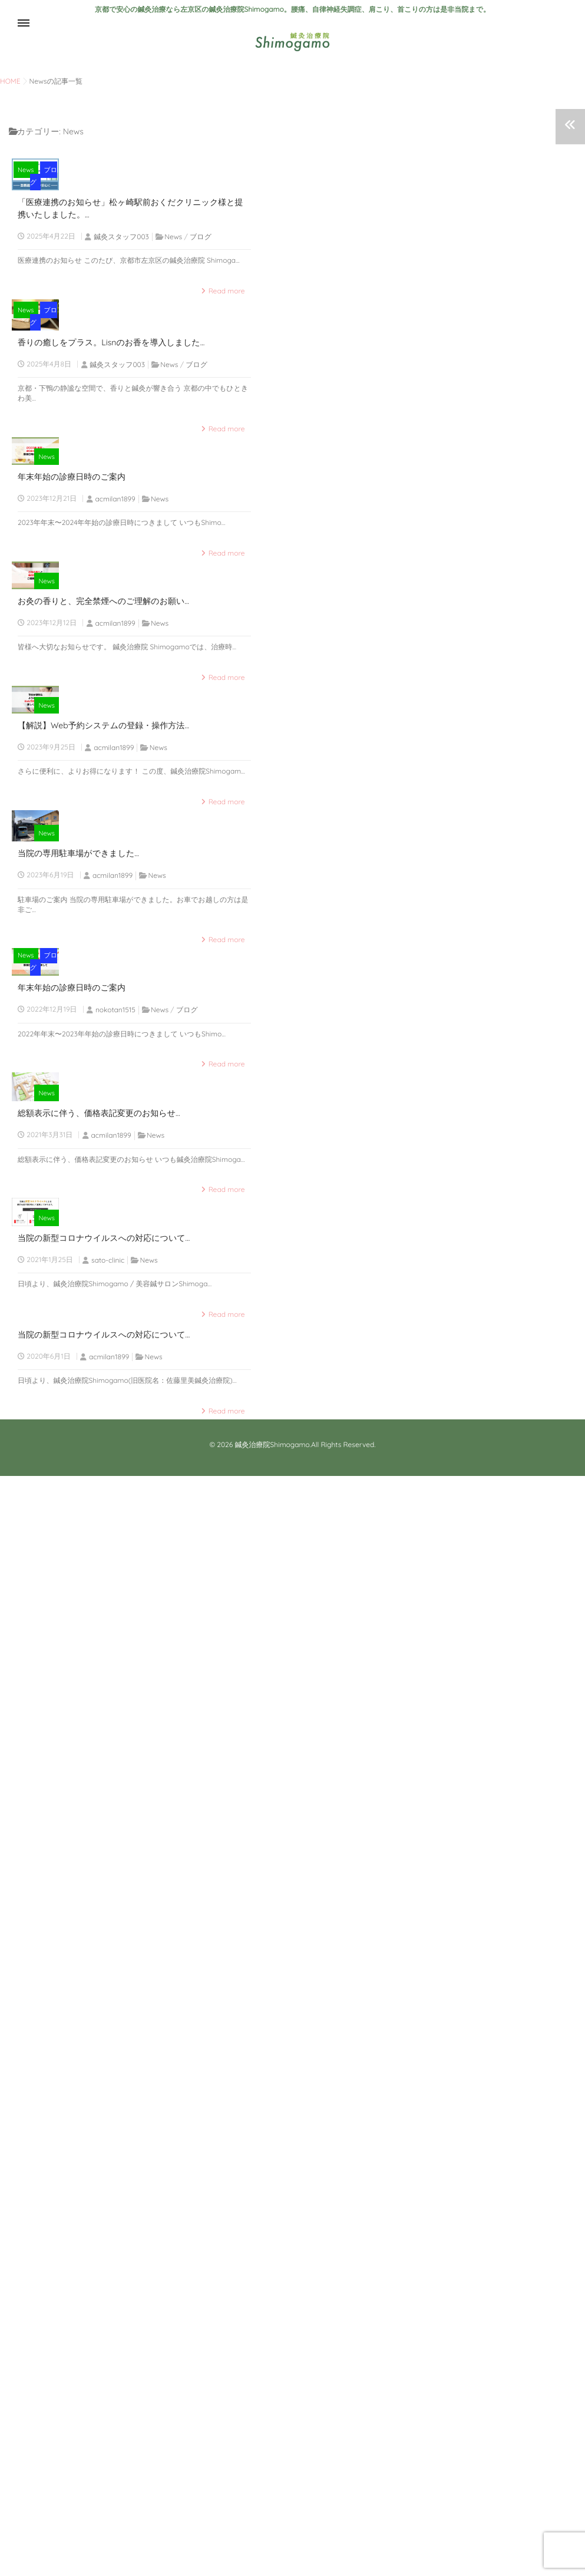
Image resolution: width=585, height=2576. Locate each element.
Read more (227, 422)
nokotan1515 (115, 1871)
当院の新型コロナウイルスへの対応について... (104, 2337)
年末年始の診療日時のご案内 (71, 856)
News (214, 314)
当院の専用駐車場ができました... (78, 1598)
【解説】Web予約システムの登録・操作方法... (103, 1338)
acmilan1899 (115, 878)
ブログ (243, 314)
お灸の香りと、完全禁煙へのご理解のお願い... (103, 1097)
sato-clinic (107, 2359)
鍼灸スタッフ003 (121, 368)
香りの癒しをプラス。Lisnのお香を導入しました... (111, 606)
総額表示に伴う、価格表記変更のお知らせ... (99, 2095)
